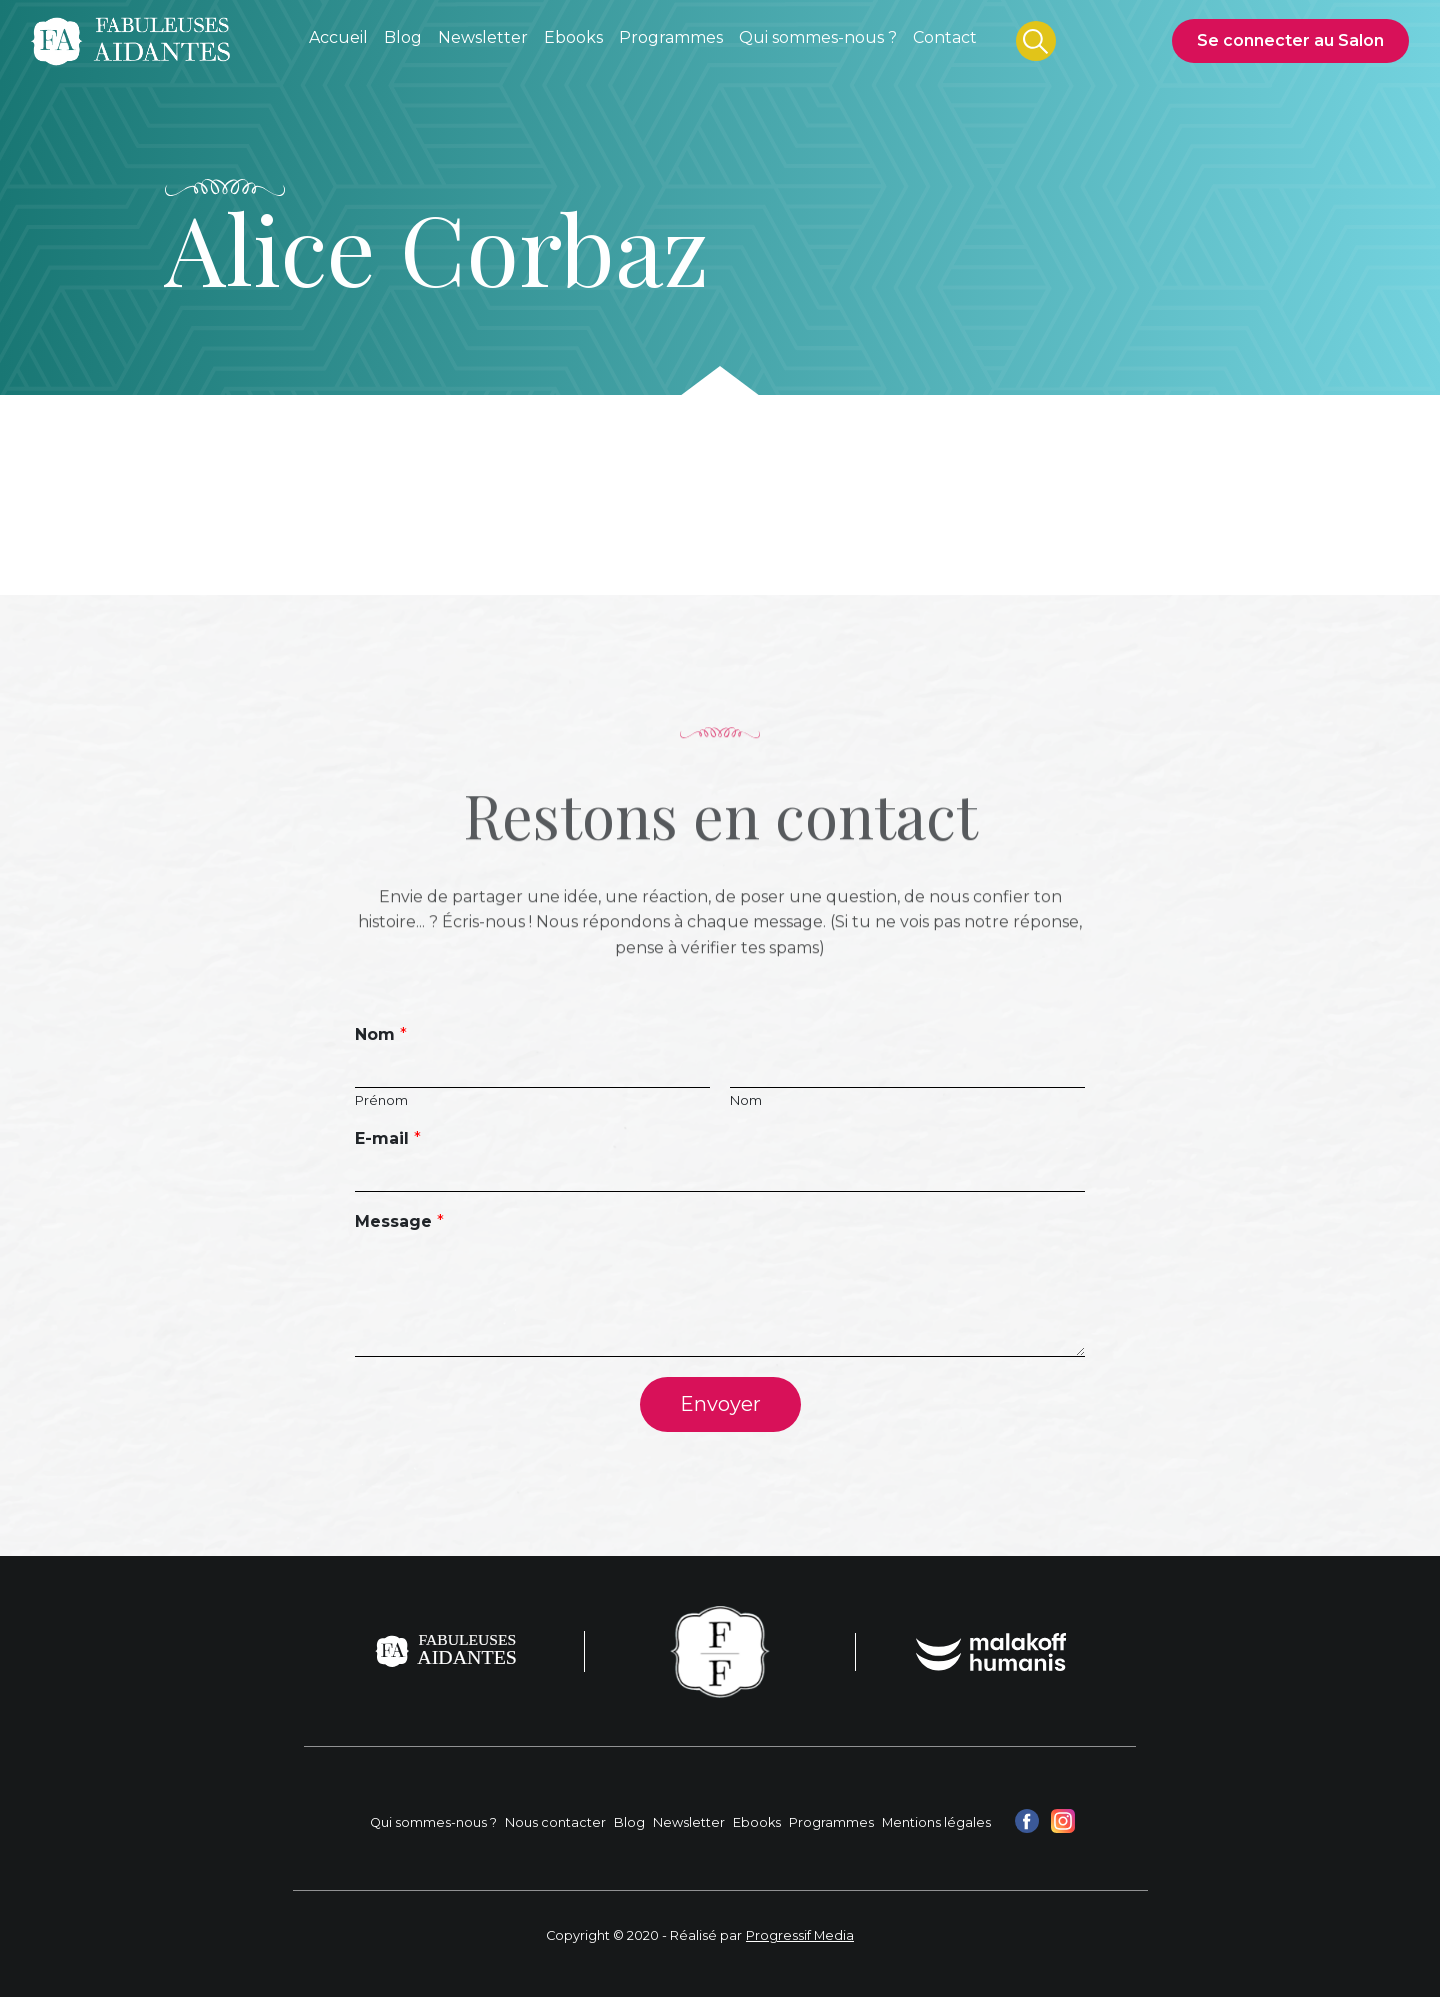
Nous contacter (555, 1822)
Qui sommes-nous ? (433, 1822)
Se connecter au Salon (1290, 40)
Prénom (381, 1100)
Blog (629, 1822)
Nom (381, 1034)
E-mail (388, 1138)
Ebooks (757, 1822)
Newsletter (689, 1822)
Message (399, 1221)
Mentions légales (936, 1822)
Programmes (831, 1822)
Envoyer (720, 1404)
